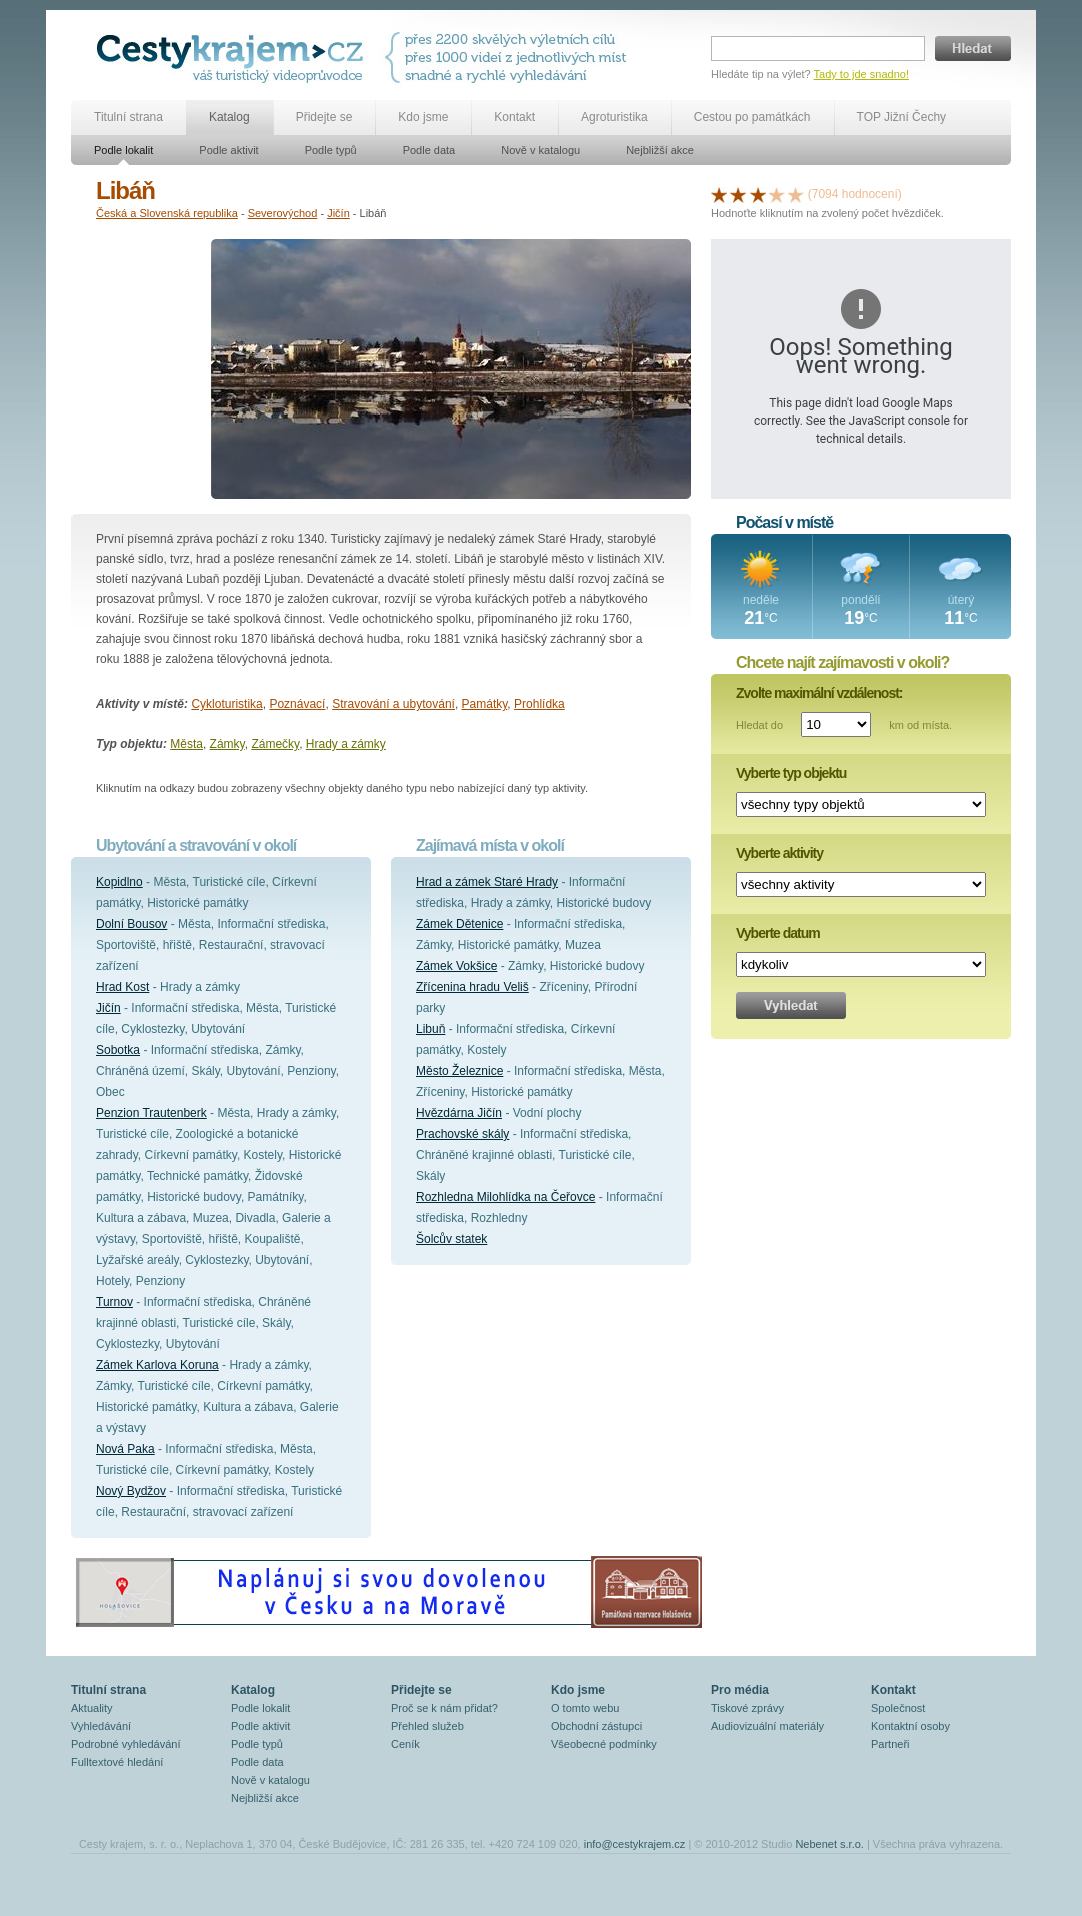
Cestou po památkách (752, 117)
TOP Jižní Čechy (902, 117)
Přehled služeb (427, 1726)
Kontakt (514, 117)
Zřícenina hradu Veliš (472, 987)
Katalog (229, 117)
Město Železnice (459, 1071)
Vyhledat (791, 1005)
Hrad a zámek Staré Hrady (487, 882)
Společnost (898, 1708)
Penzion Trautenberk (151, 1113)
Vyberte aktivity (779, 853)
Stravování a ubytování (393, 704)
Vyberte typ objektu (791, 773)
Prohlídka (539, 704)
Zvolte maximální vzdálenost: (819, 693)
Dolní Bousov (131, 924)
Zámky (227, 744)
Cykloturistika (226, 704)
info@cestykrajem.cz (635, 1844)
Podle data (429, 150)
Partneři (890, 1744)
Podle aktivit (228, 150)
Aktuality (92, 1708)
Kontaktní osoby (910, 1726)
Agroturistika (614, 117)
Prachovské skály (462, 1134)
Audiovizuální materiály (767, 1726)
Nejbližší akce (660, 150)
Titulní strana (128, 117)
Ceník (405, 1744)
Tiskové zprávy (747, 1708)
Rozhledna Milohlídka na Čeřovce (505, 1197)
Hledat (973, 48)
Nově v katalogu (540, 150)
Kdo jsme (423, 117)
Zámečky (275, 744)
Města (186, 744)
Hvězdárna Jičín (459, 1113)
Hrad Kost (122, 987)
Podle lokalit (123, 150)
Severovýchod (283, 213)
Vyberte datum (778, 933)
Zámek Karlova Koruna (157, 1365)
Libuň (430, 1029)
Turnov (114, 1302)
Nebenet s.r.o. (829, 1844)
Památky (485, 704)
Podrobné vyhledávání (125, 1744)
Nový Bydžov (131, 1491)
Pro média (740, 1690)
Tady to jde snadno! (861, 74)
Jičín (338, 213)
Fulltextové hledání (117, 1762)
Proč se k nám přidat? (444, 1708)
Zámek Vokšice (456, 966)
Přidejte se (324, 117)
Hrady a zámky (346, 744)
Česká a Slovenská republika (167, 213)
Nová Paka (125, 1449)
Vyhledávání (101, 1726)
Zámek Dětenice (459, 924)
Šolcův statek (451, 1239)
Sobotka (118, 1050)
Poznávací (297, 704)
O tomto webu (585, 1708)
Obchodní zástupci (596, 1726)
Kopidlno (119, 882)
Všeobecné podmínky (604, 1744)
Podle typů (331, 150)
